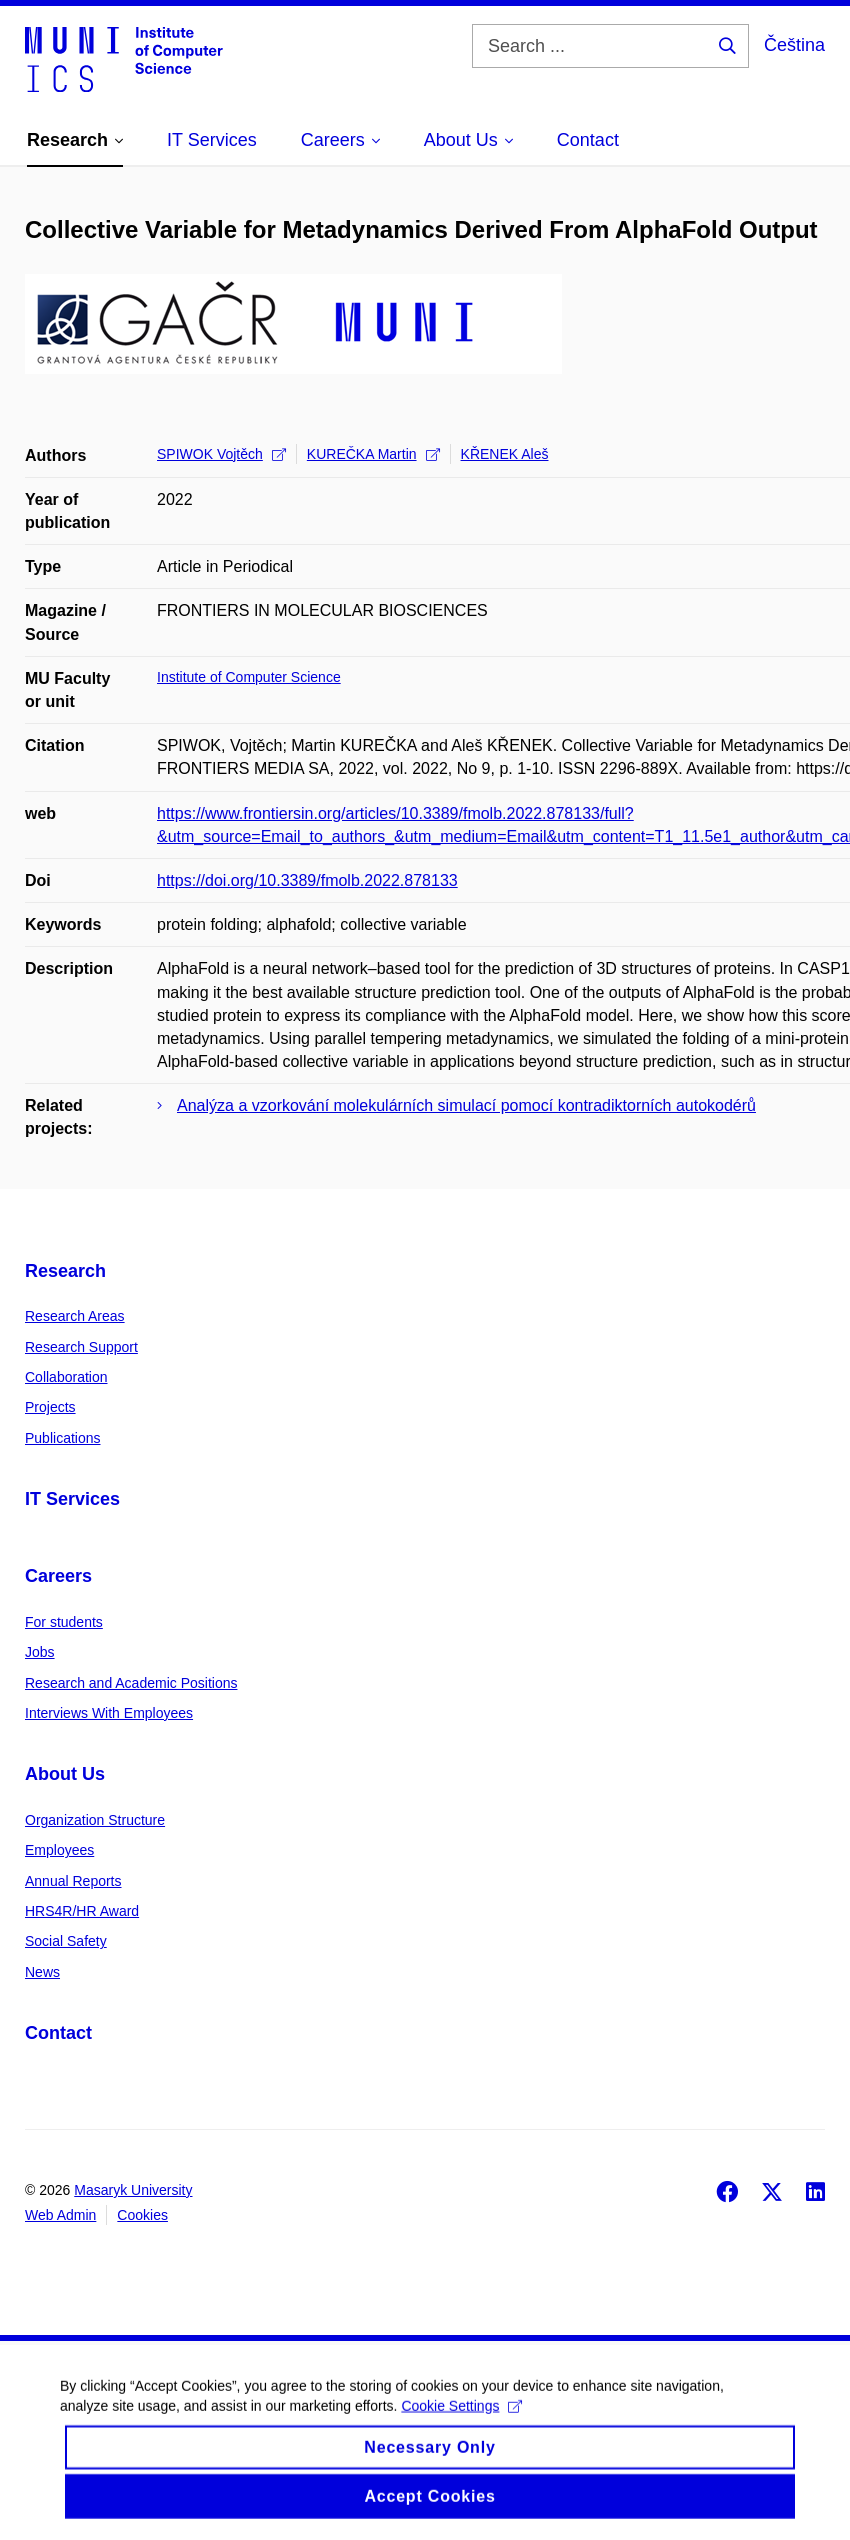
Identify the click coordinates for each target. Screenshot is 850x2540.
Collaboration (66, 1377)
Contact (58, 2033)
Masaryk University (133, 2190)
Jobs (40, 1652)
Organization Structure (95, 1820)
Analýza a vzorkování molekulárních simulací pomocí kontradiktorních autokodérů (466, 1105)
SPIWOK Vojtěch (221, 454)
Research (65, 1271)
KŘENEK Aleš (505, 454)
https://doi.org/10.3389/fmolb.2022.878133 (307, 880)
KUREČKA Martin (373, 454)
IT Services (72, 1499)
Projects (50, 1407)
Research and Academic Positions (131, 1683)
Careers (58, 1576)
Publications (63, 1438)
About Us (65, 1774)
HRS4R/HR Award (82, 1911)
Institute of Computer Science (249, 677)
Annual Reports (73, 1881)
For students (64, 1622)
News (42, 1972)
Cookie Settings (461, 2423)
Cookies (142, 2215)
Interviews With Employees (109, 1713)
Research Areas (75, 1316)
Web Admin (60, 2215)
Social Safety (66, 1941)
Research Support (81, 1347)
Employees (59, 1850)
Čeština (794, 45)
